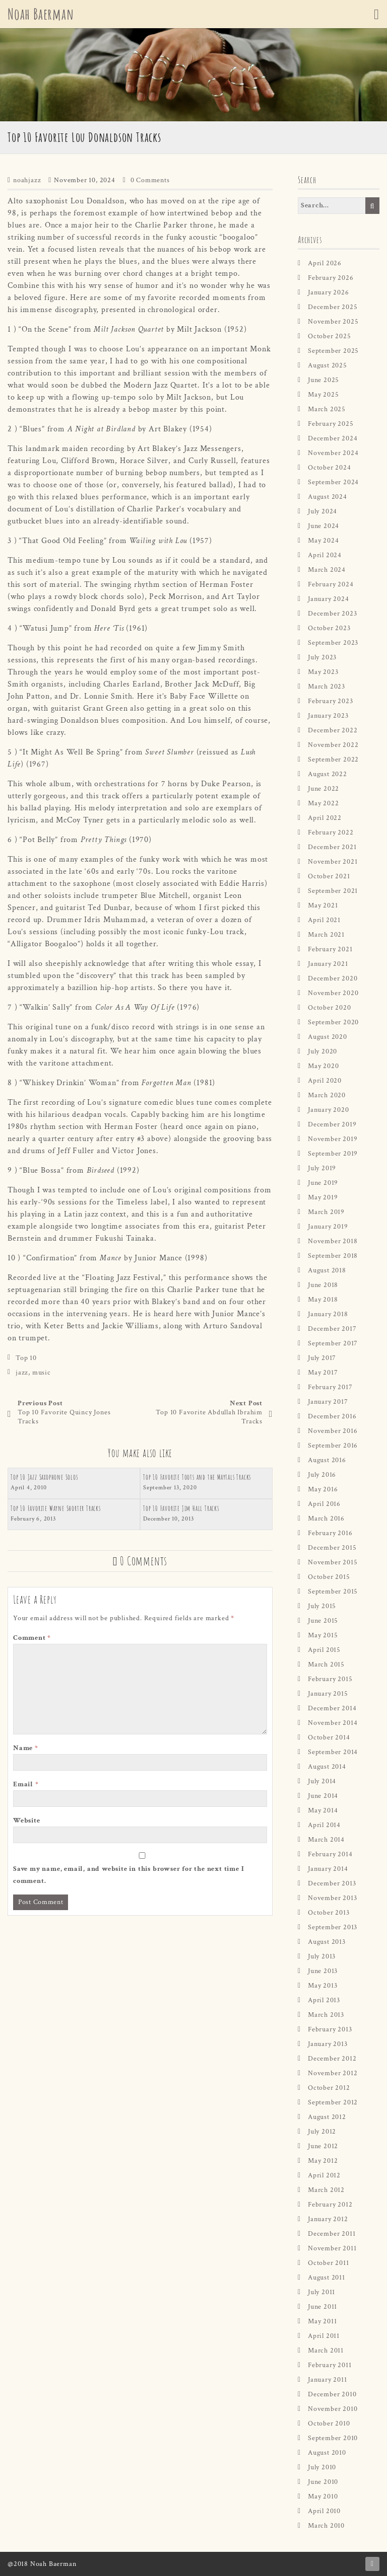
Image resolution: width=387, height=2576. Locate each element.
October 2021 (329, 876)
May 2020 (323, 1066)
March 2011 (326, 2350)
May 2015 (323, 1635)
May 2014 (323, 1810)
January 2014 (328, 1868)
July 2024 (322, 511)
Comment (32, 1637)
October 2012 (329, 2087)
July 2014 (322, 1781)
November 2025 (333, 321)
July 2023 (322, 657)
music (41, 1372)
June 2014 (323, 1795)
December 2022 (332, 730)
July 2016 (322, 1474)
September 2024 (333, 482)
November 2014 (332, 1722)
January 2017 (328, 1401)
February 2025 (330, 423)
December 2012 (332, 2058)
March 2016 (326, 1518)
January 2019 (328, 1226)
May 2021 (323, 905)
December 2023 (332, 613)
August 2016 (327, 1460)
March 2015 (326, 1664)
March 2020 (327, 1095)
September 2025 (333, 350)
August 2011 (326, 2277)
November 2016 (332, 1430)
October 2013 (329, 1912)
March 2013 (326, 2014)
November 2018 (332, 1241)
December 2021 (332, 847)
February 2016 (330, 1533)
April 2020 (325, 1080)
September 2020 (333, 1022)
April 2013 (324, 2000)
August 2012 (327, 2117)
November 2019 (332, 1139)
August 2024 (327, 496)
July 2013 (322, 1956)
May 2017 (323, 1372)
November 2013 (332, 1898)
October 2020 (329, 1007)
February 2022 (330, 832)
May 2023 (323, 671)
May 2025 (323, 394)
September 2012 (333, 2102)
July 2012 (322, 2131)
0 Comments (150, 180)
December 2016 (332, 1416)
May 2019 (323, 1197)
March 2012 (326, 2189)
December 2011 (331, 2233)
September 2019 (333, 1153)
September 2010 (333, 2438)
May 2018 (323, 1299)
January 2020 (328, 1109)
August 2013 (327, 1941)
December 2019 (332, 1124)
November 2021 (332, 861)
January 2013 (328, 2044)
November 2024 (333, 453)
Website (26, 1820)
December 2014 (332, 1708)
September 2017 (333, 1343)
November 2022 (333, 744)
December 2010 (332, 2394)
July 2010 (322, 2467)
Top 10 (26, 1357)
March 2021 (326, 934)
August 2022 (327, 774)
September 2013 (332, 1927)
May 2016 (323, 1489)
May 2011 (322, 2321)
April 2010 (324, 2511)
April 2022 (325, 817)
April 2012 (324, 2175)
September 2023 (333, 642)
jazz (22, 1372)
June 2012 (323, 2146)
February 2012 (330, 2204)
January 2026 (328, 292)
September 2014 (333, 1752)
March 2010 (326, 2525)
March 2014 (326, 1839)
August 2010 (327, 2452)
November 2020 (333, 993)
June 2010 (323, 2481)
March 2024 (327, 569)
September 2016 (333, 1445)
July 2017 (322, 1357)
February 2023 (330, 701)
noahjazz (27, 180)
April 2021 (324, 920)
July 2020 (322, 1051)
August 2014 (327, 1766)
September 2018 (333, 1255)
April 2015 (324, 1649)
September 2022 (333, 759)
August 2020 (327, 1036)
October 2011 (328, 2262)
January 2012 (328, 2219)
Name (25, 1748)
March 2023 (326, 686)
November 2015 (332, 1562)
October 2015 (329, 1576)
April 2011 (324, 2335)
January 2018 (328, 1314)
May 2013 (322, 1985)
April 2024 (325, 555)
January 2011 (327, 2379)
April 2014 (324, 1825)
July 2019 (322, 1168)
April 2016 (324, 1503)
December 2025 (332, 307)
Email (26, 1784)
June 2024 (323, 526)
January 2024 (328, 598)
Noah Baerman (41, 14)
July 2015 (322, 1606)
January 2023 (328, 715)
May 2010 (323, 2496)
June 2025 (323, 380)
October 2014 (329, 1737)
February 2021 (330, 949)
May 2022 (323, 803)
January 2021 (328, 963)
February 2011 (329, 2365)
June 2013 (323, 1971)
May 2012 (323, 2160)
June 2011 (322, 2306)
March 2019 (326, 1212)
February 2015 (330, 1679)
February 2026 (330, 277)
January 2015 (328, 1693)
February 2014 (330, 1854)
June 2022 (323, 788)
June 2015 (323, 1620)
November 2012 (332, 2073)
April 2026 (325, 263)
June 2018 (323, 1285)
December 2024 (332, 438)
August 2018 (327, 1270)
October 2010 (329, 2423)
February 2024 (330, 584)
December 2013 (332, 1883)
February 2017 (330, 1387)
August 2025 (327, 365)
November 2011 (332, 2248)
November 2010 (332, 2408)
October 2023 (329, 628)
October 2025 (329, 336)
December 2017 (332, 1328)
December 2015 (332, 1547)
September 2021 (333, 890)
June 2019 (323, 1182)
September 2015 (333, 1591)
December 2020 (332, 978)
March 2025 (327, 409)
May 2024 (323, 540)
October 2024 (329, 467)
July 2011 (321, 2292)
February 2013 (330, 2029)
